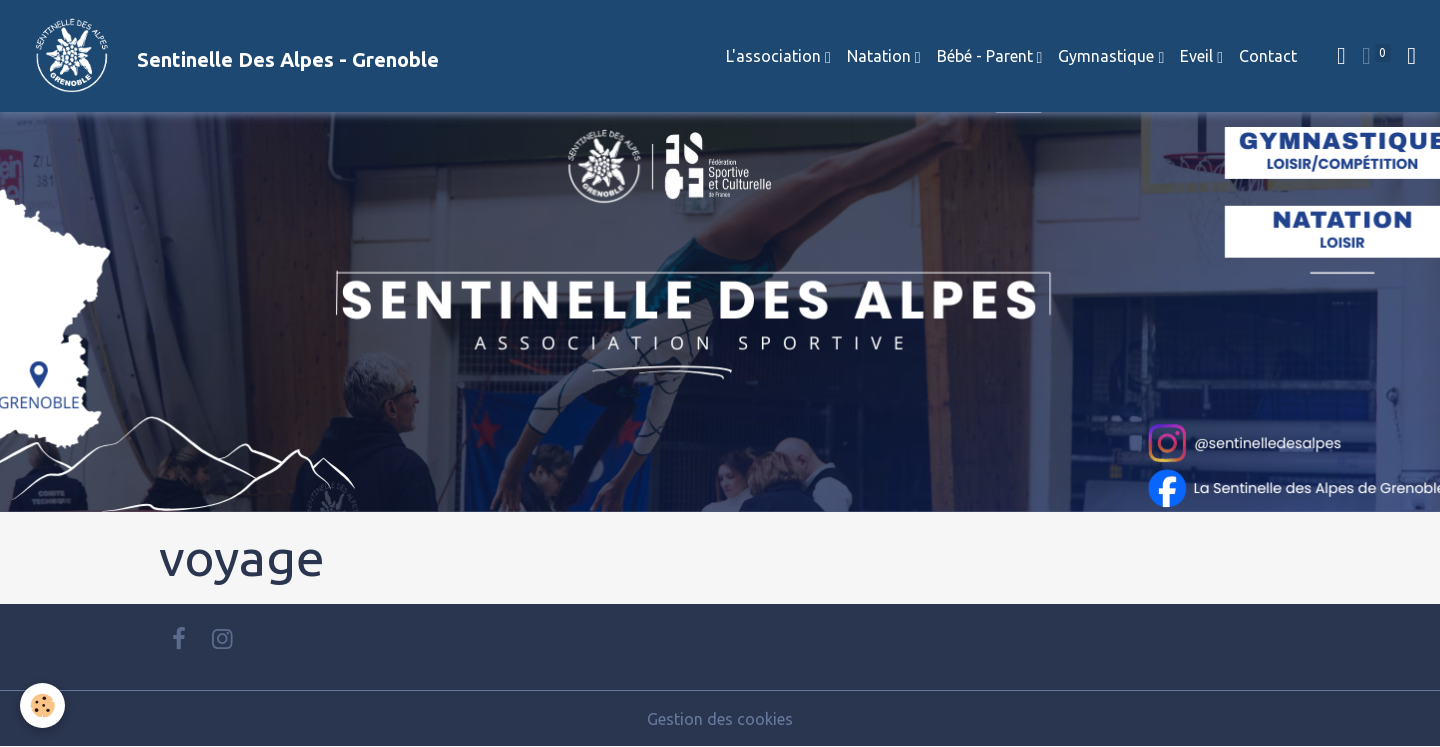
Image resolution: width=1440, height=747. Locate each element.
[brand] (227, 56)
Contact (1268, 56)
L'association (775, 56)
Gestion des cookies (720, 719)
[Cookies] (42, 705)
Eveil (1198, 56)
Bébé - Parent (987, 56)
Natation (881, 56)
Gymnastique (1108, 56)
